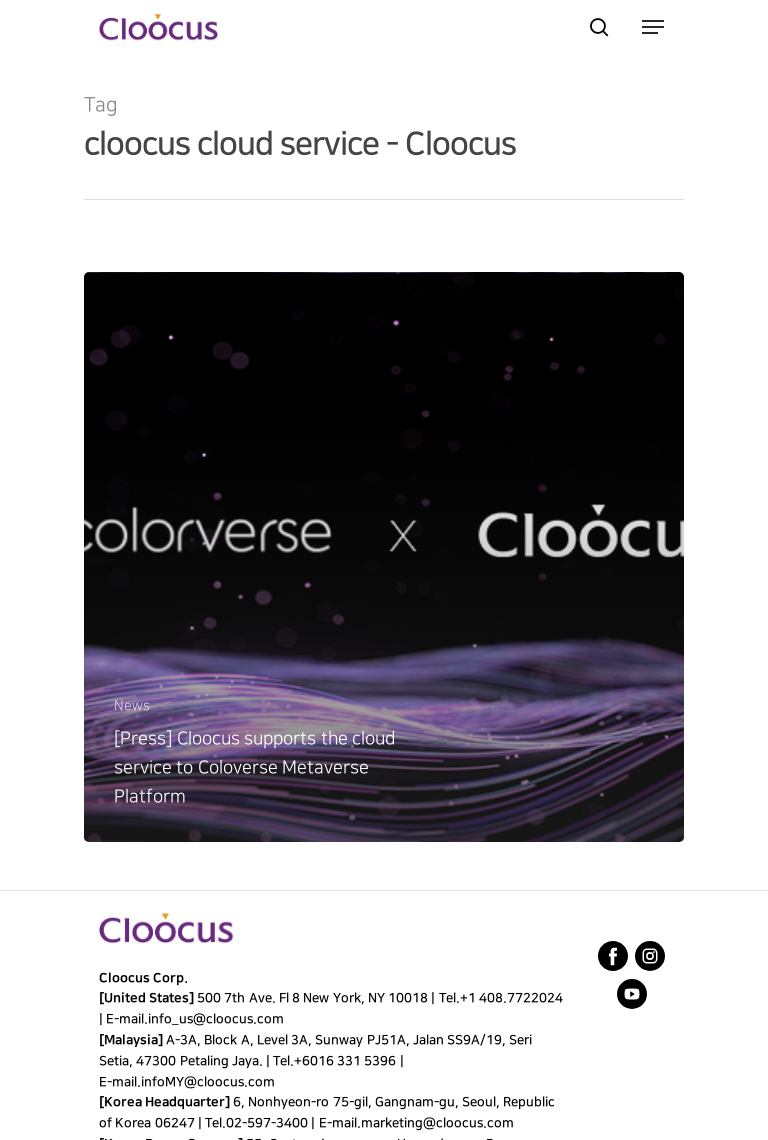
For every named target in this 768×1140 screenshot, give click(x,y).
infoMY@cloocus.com (208, 1082)
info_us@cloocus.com (216, 1019)
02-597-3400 (267, 1123)
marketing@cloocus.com (436, 1123)
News (132, 705)
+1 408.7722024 (510, 998)
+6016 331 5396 (345, 1061)
